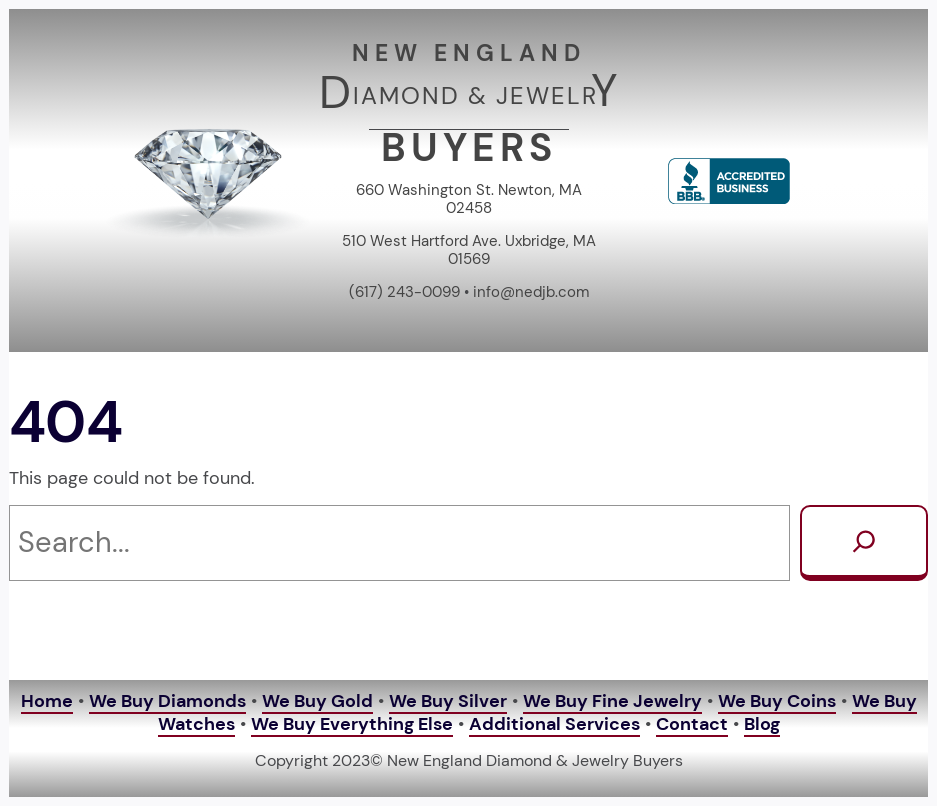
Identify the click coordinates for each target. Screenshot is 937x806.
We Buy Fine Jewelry (612, 701)
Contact (692, 724)
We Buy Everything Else (352, 724)
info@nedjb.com (531, 292)
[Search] (864, 543)
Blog (762, 724)
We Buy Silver (448, 701)
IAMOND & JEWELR (475, 95)
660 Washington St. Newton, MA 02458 (469, 199)
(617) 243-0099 (404, 292)
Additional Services (554, 724)
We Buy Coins (777, 701)
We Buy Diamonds (167, 701)
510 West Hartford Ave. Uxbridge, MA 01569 (469, 250)
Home (47, 701)
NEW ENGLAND (469, 53)
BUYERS (469, 148)
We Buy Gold (317, 701)
